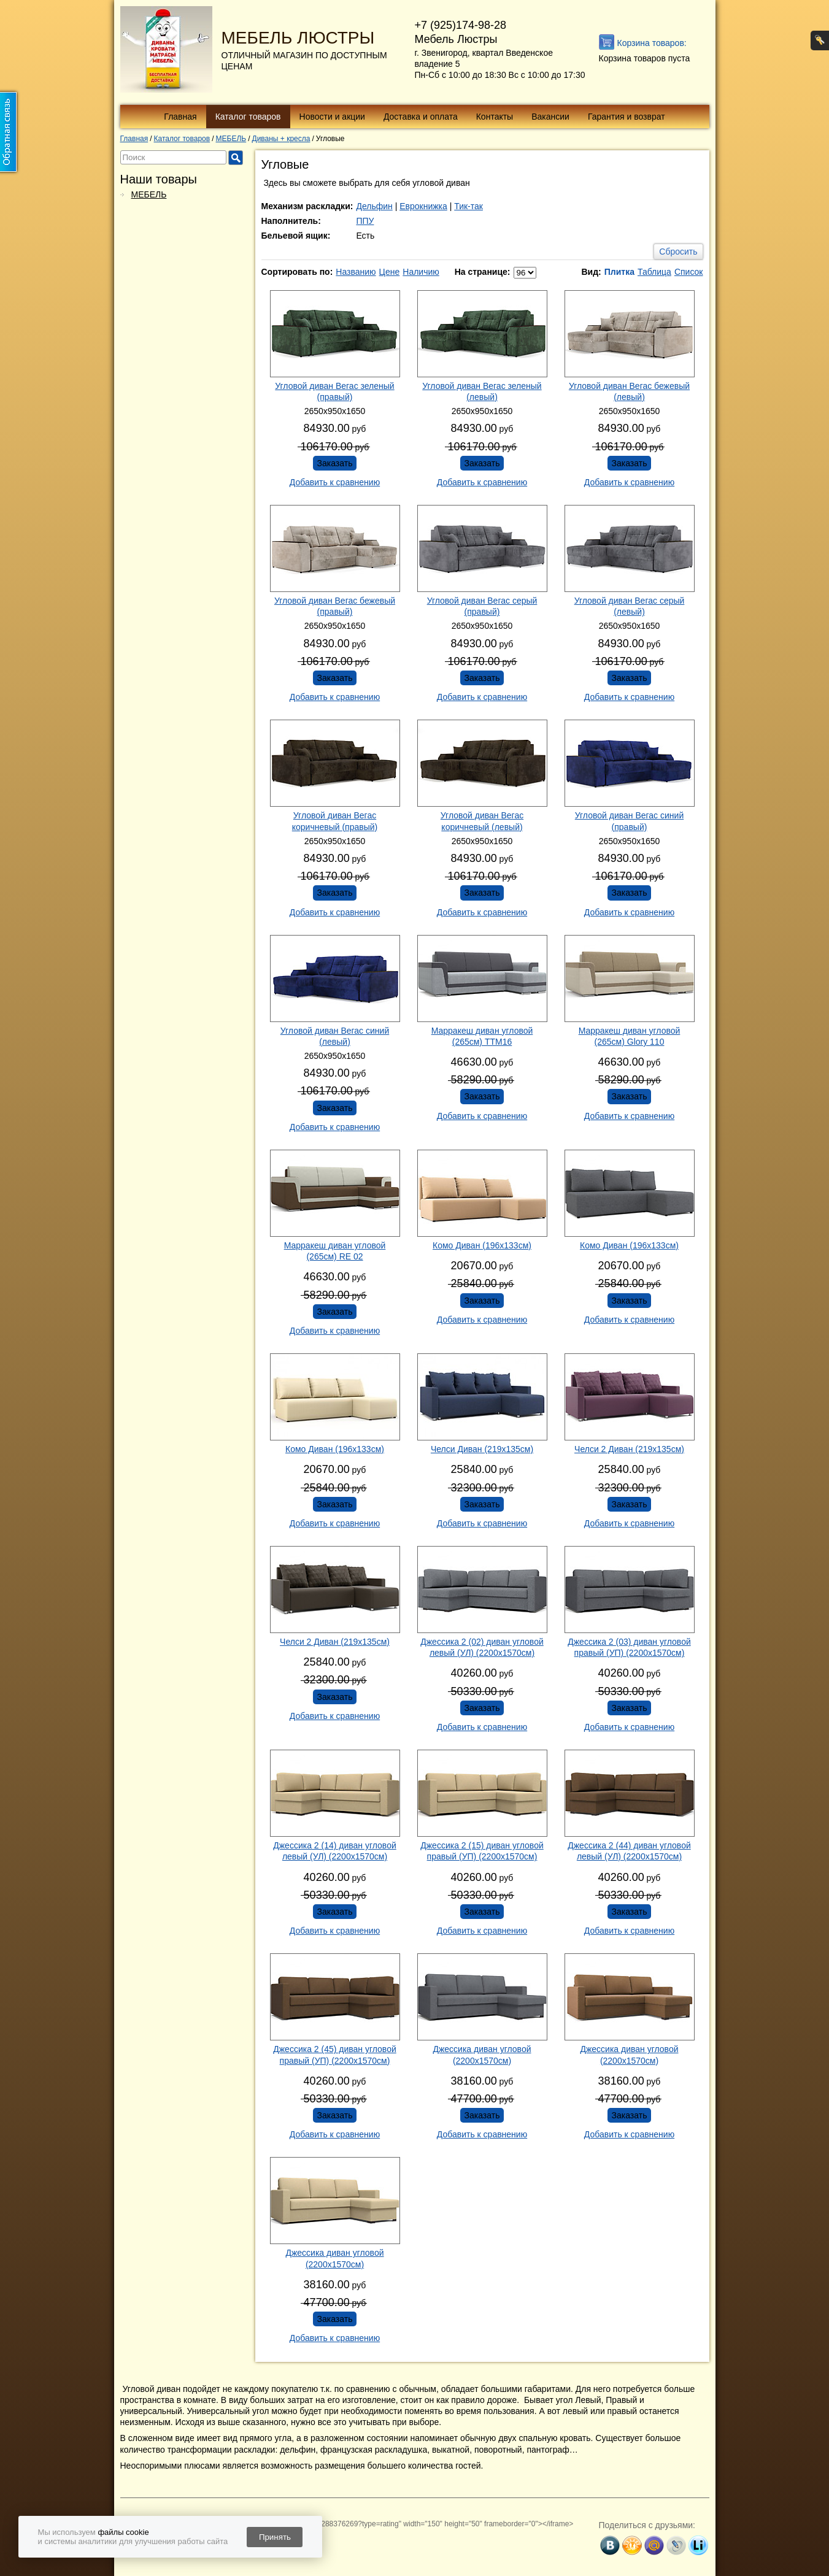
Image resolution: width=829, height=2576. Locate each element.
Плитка (619, 272)
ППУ (365, 221)
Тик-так (468, 206)
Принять (275, 2537)
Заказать (335, 463)
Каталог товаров (248, 116)
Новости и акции (332, 116)
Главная (180, 116)
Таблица (654, 272)
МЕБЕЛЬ (149, 194)
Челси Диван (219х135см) (482, 1449)
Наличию (421, 272)
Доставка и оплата (421, 116)
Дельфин (374, 206)
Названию (356, 272)
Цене (389, 272)
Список (688, 272)
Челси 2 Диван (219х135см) (629, 1449)
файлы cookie (123, 2532)
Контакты (494, 116)
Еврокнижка (423, 206)
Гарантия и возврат (626, 116)
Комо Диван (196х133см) (482, 1245)
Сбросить (678, 251)
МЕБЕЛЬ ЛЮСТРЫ (298, 37)
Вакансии (550, 116)
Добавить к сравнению (335, 482)
